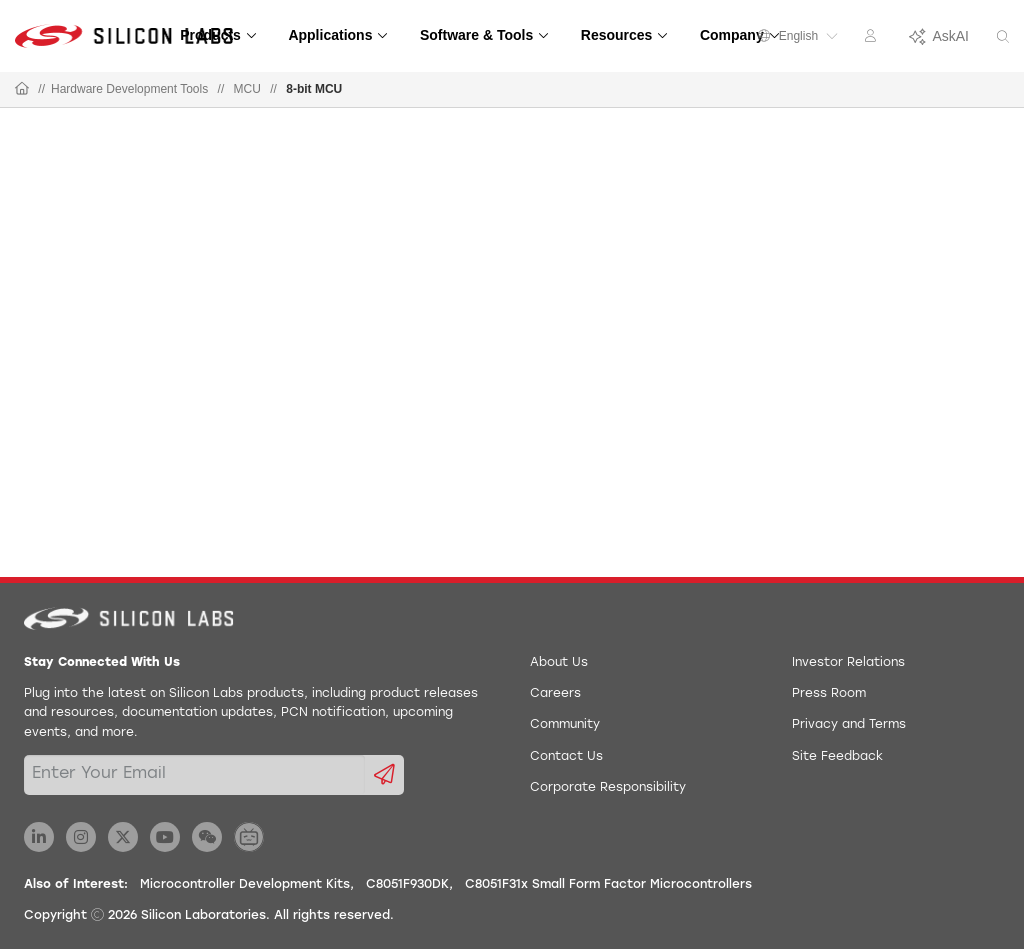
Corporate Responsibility (608, 788)
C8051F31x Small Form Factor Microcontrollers (608, 885)
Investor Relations (848, 663)
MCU (247, 89)
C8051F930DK (407, 885)
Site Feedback (837, 757)
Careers (555, 694)
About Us (559, 663)
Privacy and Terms (849, 725)
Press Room (829, 694)
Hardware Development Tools (129, 89)
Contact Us (566, 757)
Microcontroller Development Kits (245, 885)
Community (565, 725)
